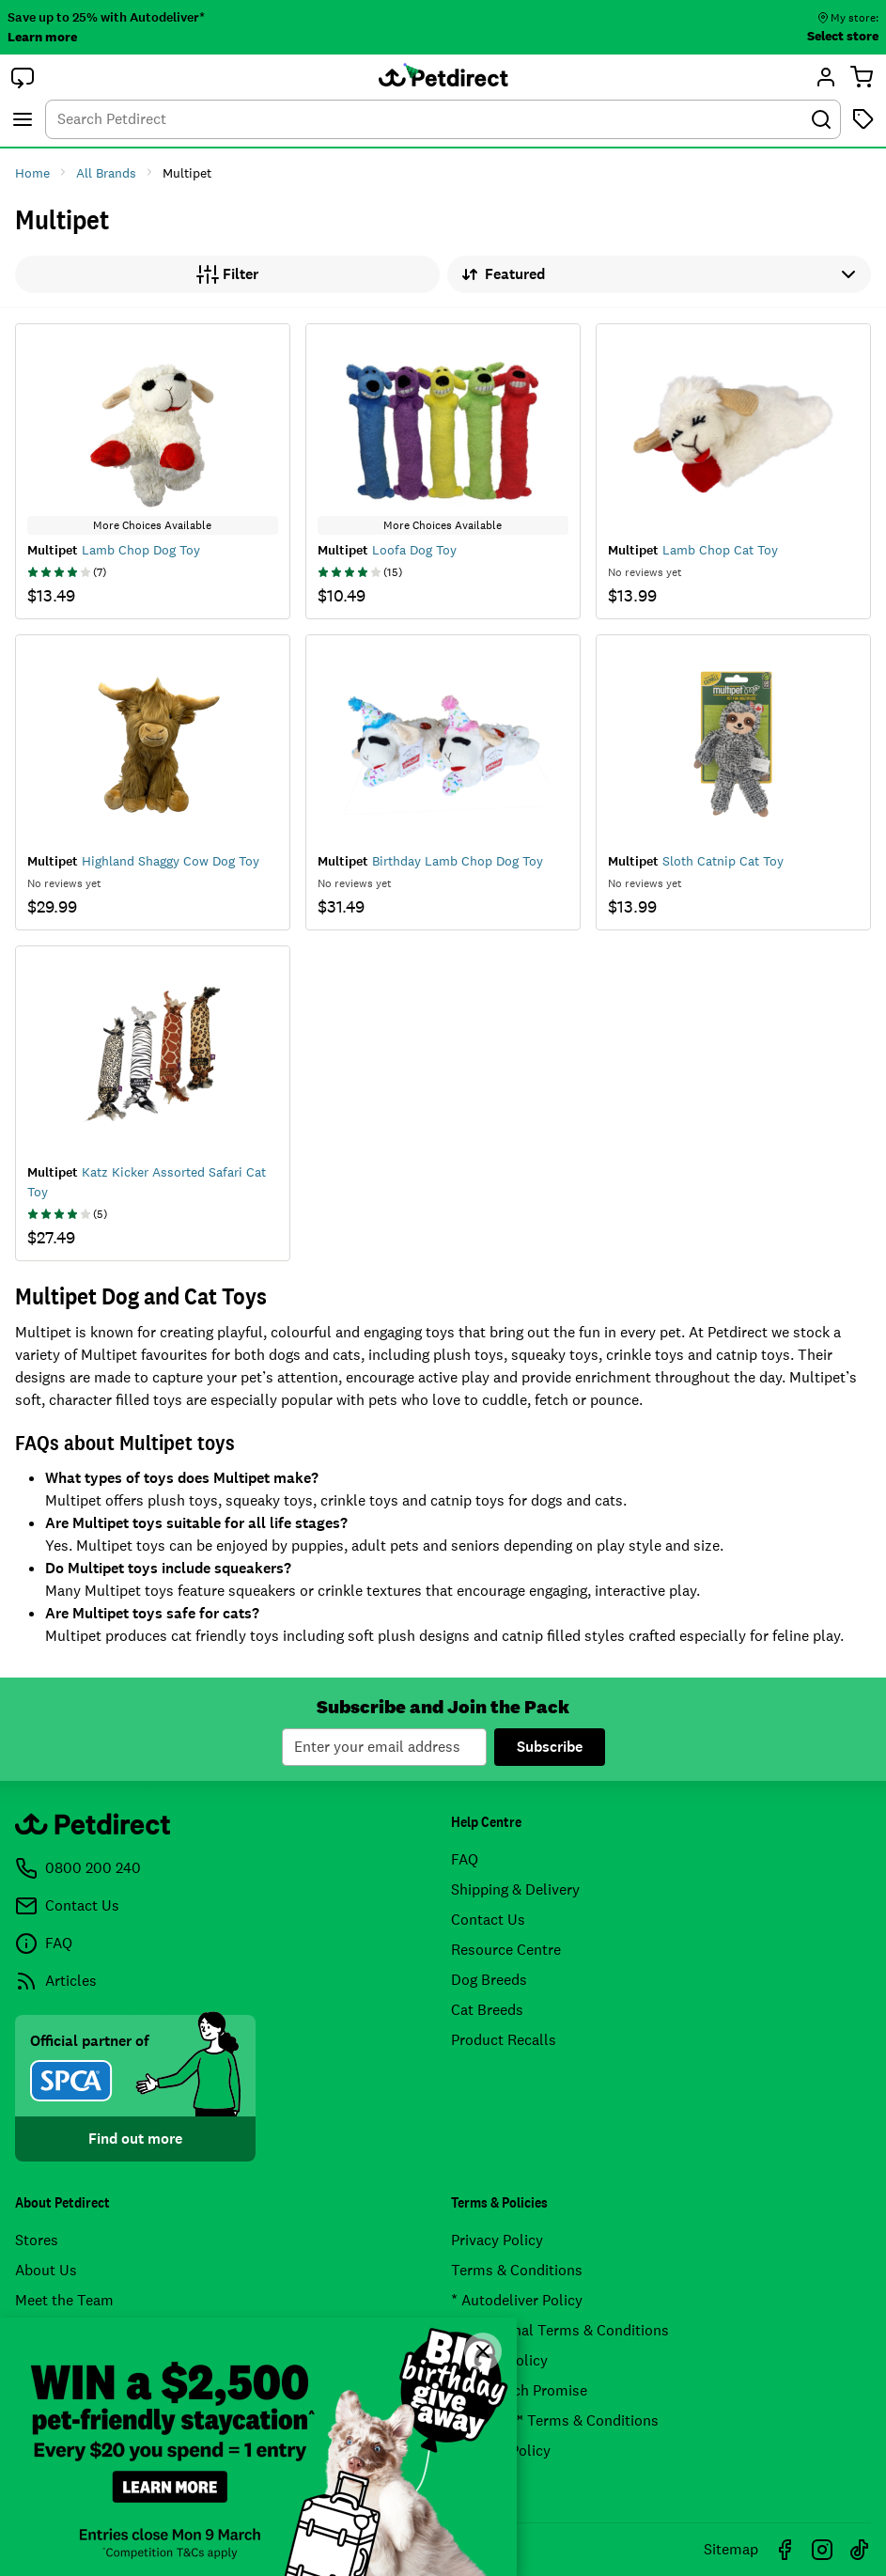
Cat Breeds (487, 2010)
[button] (23, 77)
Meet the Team (64, 2300)
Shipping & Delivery (515, 1889)
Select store (842, 35)
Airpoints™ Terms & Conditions (555, 2420)
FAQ (464, 1859)
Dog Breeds (489, 1980)
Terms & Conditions (517, 2270)
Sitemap (731, 2549)
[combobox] (443, 119)
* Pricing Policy (501, 2450)
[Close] (483, 2351)
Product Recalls (503, 2040)
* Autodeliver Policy (517, 2300)
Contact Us (488, 1919)
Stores (36, 2240)
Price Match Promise (519, 2390)
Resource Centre (506, 1949)
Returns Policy (499, 2360)
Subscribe (550, 1746)
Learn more (42, 36)
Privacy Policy (497, 2240)
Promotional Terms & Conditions (560, 2330)
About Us (46, 2270)
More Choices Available (152, 525)
